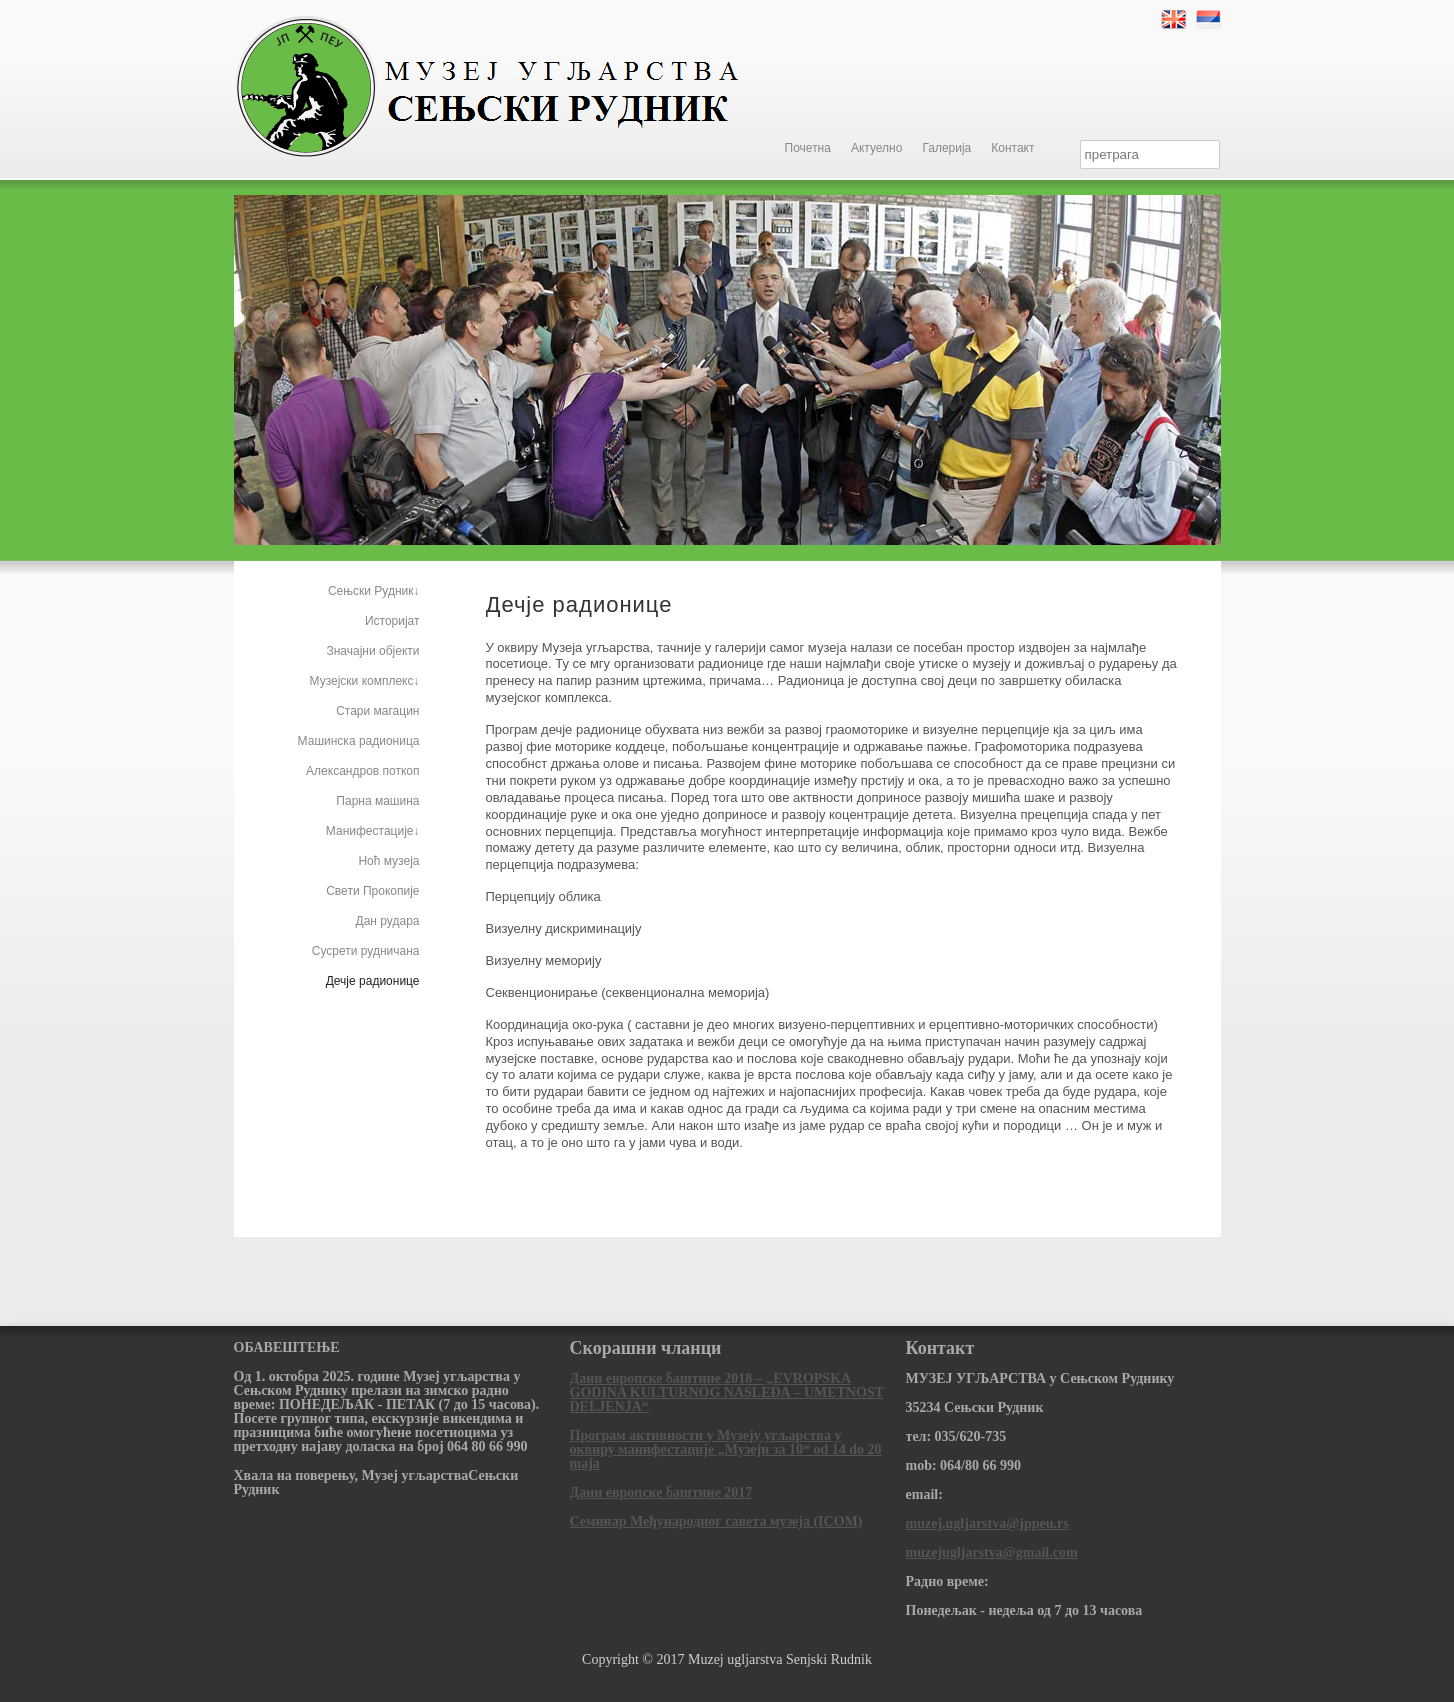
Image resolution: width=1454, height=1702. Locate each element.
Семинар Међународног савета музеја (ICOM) (716, 1521)
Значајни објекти (372, 651)
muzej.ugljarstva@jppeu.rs (987, 1523)
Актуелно (876, 148)
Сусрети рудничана (366, 951)
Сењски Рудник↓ (374, 591)
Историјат (392, 621)
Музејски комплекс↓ (365, 681)
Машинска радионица (359, 741)
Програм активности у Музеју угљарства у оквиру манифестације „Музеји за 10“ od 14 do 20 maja (726, 1449)
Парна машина (377, 801)
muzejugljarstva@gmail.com (992, 1552)
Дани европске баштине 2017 (661, 1492)
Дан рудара (388, 921)
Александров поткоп (362, 771)
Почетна (808, 148)
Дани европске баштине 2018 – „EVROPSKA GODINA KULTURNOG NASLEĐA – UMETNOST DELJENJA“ (727, 1392)
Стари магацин (377, 711)
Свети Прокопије (372, 891)
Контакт (1012, 148)
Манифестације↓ (373, 831)
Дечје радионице (373, 981)
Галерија (946, 148)
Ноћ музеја (388, 861)
